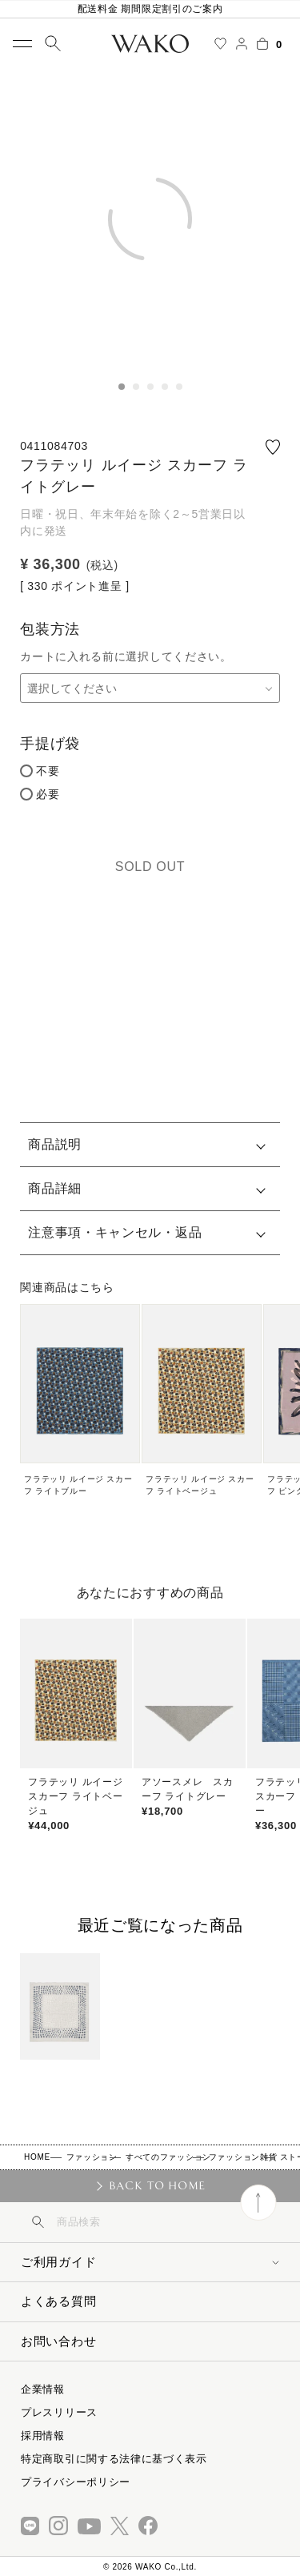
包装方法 (50, 629)
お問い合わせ (58, 2341)
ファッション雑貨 (243, 2157)
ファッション (92, 2157)
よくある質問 (58, 2301)
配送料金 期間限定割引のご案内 (150, 8)
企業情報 (43, 2389)
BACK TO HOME (157, 2185)
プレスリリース (59, 2412)
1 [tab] (121, 386)
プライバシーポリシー (75, 2482)
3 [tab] (150, 386)
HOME (37, 2157)
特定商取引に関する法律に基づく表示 (114, 2459)
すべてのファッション (168, 2157)
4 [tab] (165, 386)
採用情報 (43, 2436)
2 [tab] (136, 386)
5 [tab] (179, 386)
